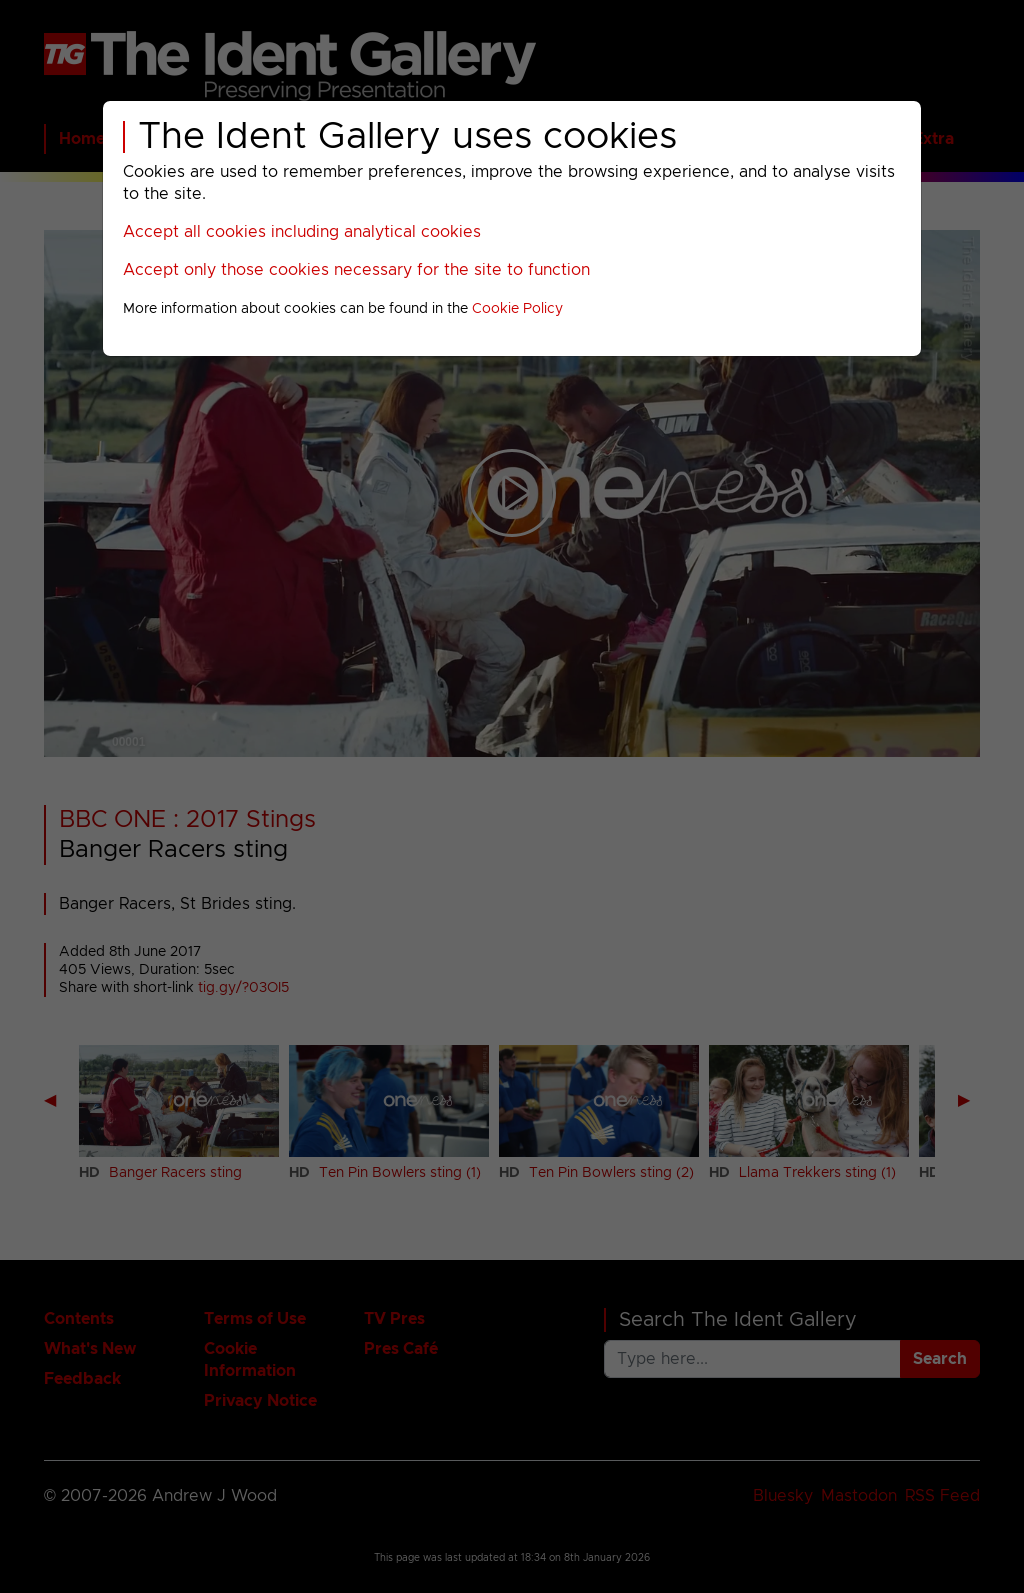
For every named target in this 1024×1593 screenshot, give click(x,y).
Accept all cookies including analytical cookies (302, 232)
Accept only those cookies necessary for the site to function (356, 270)
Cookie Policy (517, 309)
